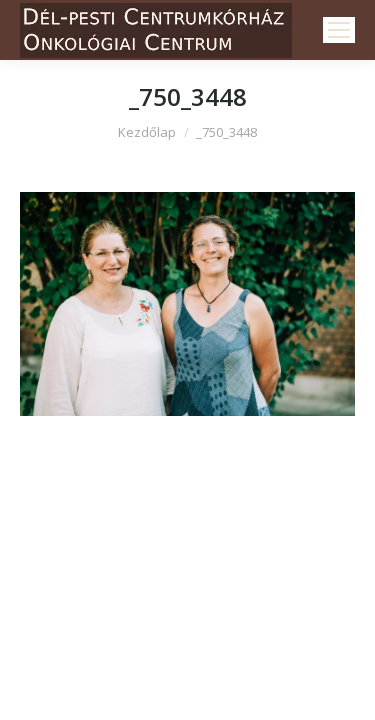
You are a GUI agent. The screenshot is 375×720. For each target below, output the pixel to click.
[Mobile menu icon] (339, 30)
